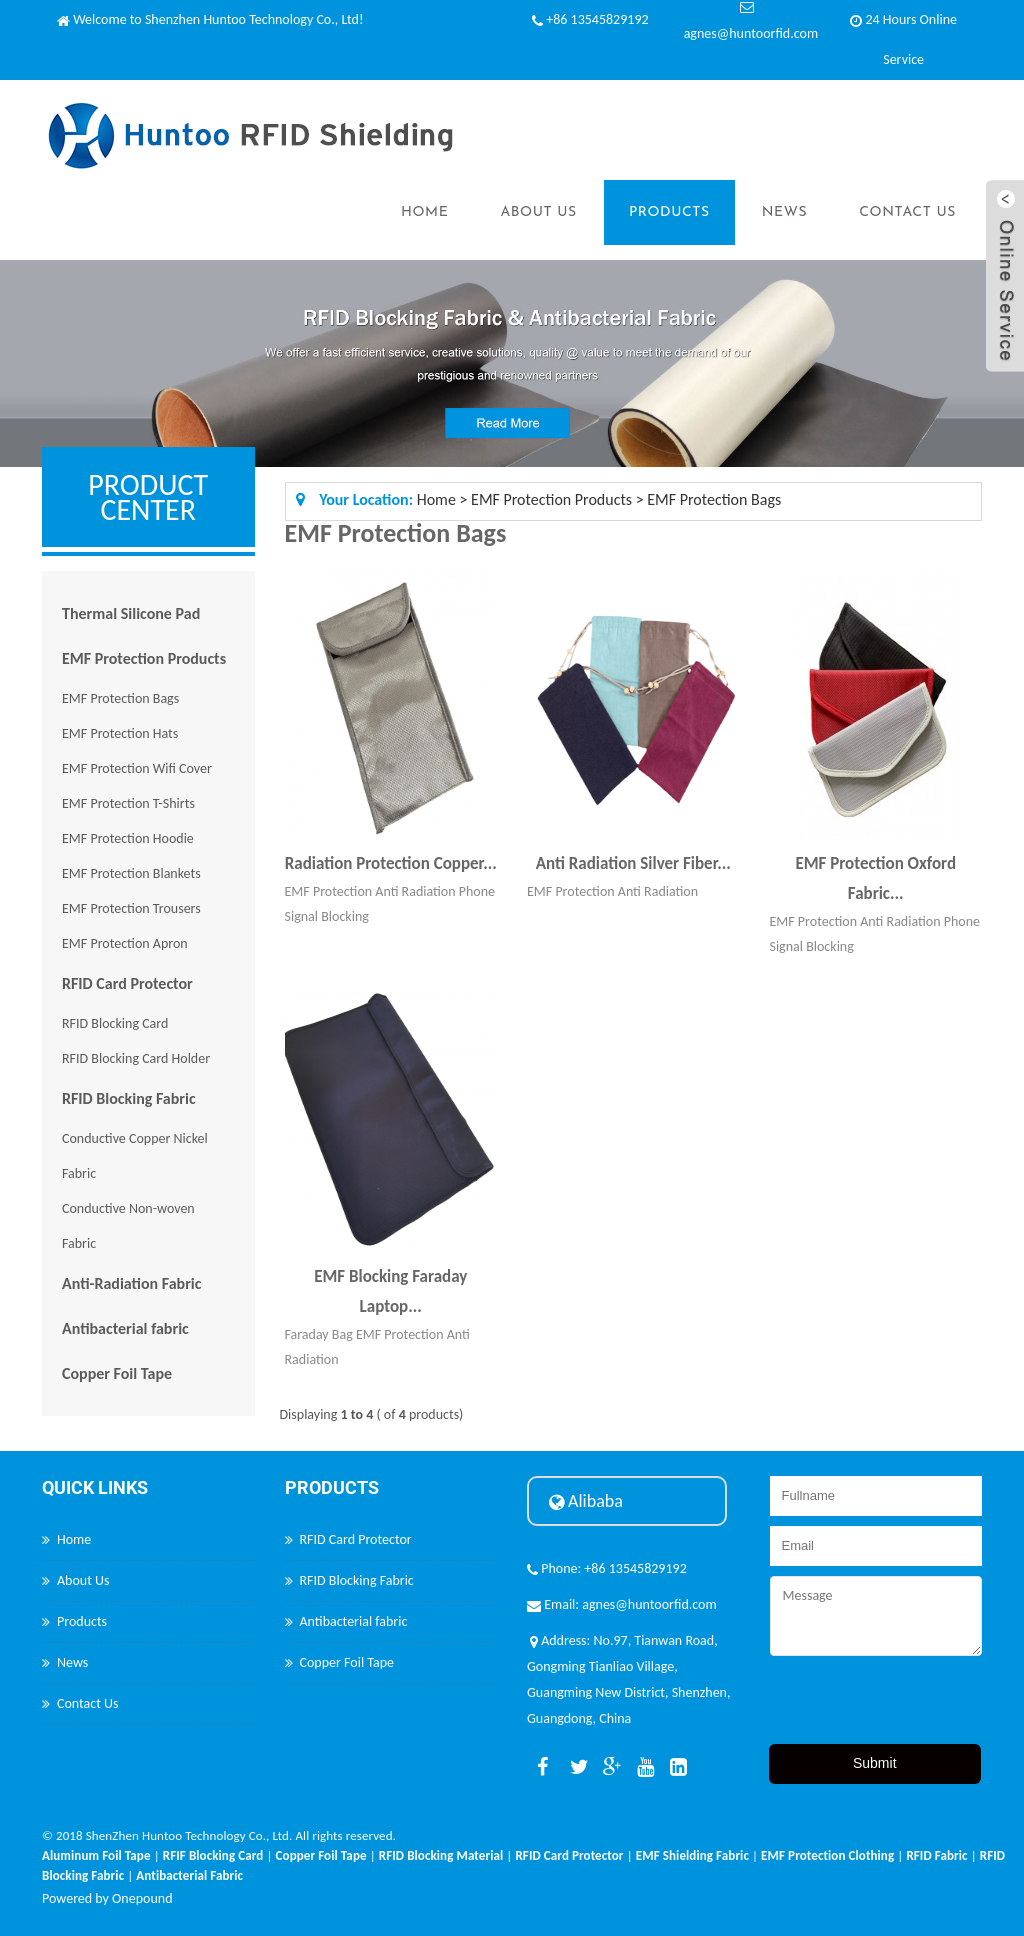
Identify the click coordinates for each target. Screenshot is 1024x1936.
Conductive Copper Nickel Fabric (135, 1156)
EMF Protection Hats (120, 733)
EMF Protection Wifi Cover (137, 768)
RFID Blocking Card (115, 1023)
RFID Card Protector (127, 983)
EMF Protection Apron (125, 943)
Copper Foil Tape (117, 1373)
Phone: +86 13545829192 (607, 1568)
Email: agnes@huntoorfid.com (622, 1604)
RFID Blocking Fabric (129, 1098)
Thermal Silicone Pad (131, 613)
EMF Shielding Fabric (692, 1855)
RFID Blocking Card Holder (136, 1058)
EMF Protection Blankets (131, 873)
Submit (875, 1763)
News (785, 212)
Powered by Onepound (107, 1898)
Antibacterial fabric (125, 1328)
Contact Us (907, 212)
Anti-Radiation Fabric (131, 1283)
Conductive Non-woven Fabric (128, 1226)
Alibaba (586, 1501)
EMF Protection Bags (120, 698)
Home (424, 212)
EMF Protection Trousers (131, 908)
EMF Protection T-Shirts (128, 803)
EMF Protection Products (144, 658)
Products (669, 212)
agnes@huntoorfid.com (751, 33)
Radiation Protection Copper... (391, 863)
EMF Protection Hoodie (128, 838)
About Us (538, 212)
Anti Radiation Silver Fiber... (633, 863)
